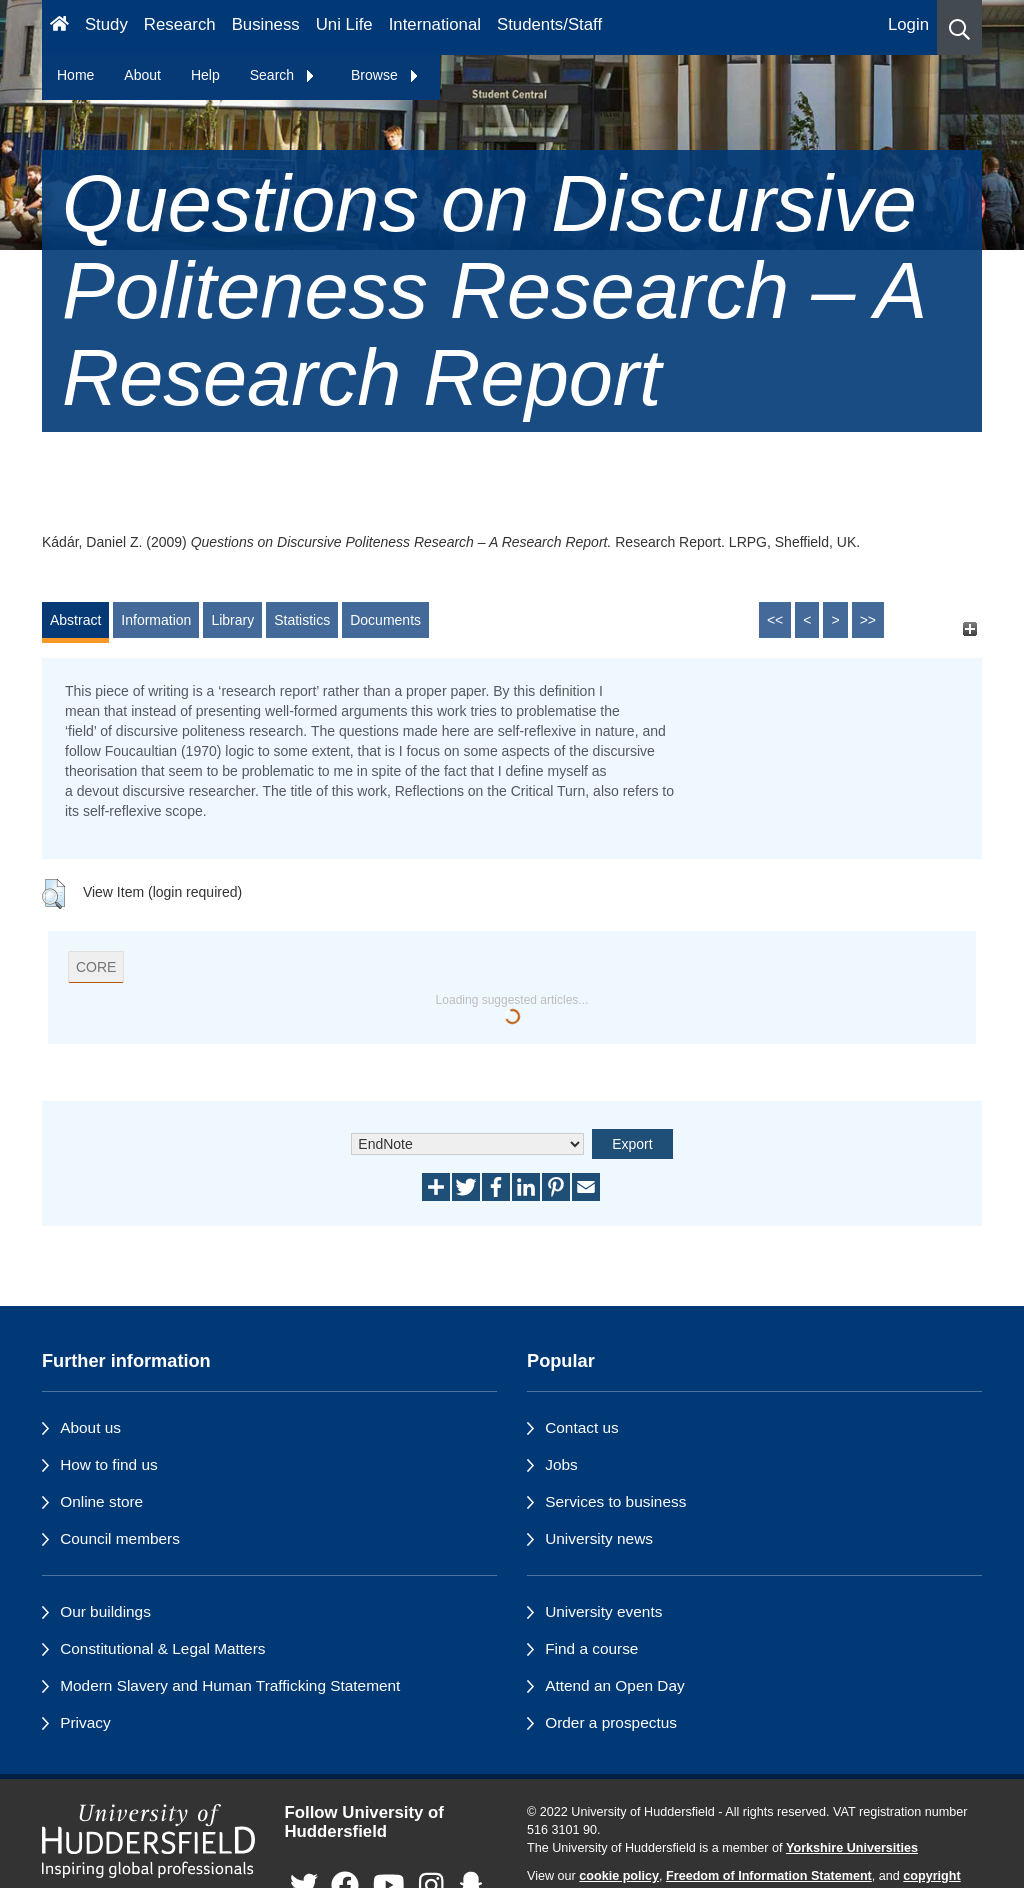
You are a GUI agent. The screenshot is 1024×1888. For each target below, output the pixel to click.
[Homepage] (59, 27)
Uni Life (344, 24)
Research (180, 24)
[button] (959, 27)
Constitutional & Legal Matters (162, 1648)
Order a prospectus (611, 1722)
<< (775, 620)
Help (205, 75)
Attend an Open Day (614, 1685)
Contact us (582, 1427)
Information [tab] (156, 620)
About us (90, 1427)
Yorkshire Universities (852, 1848)
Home (75, 75)
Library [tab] (232, 620)
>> (868, 620)
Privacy (85, 1722)
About (142, 75)
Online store (101, 1501)
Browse (385, 75)
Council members (120, 1538)
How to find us (109, 1464)
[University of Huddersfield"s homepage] (148, 1841)
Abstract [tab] (75, 620)
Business (266, 24)
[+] (969, 629)
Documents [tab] (385, 620)
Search (283, 75)
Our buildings (105, 1611)
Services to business (615, 1501)
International (435, 24)
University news (599, 1538)
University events (603, 1611)
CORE (96, 967)
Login (908, 24)
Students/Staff (549, 24)
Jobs (561, 1464)
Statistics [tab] (302, 620)
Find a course (591, 1648)
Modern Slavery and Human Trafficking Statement (230, 1685)
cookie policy (619, 1876)
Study (106, 24)
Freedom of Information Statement (769, 1876)
